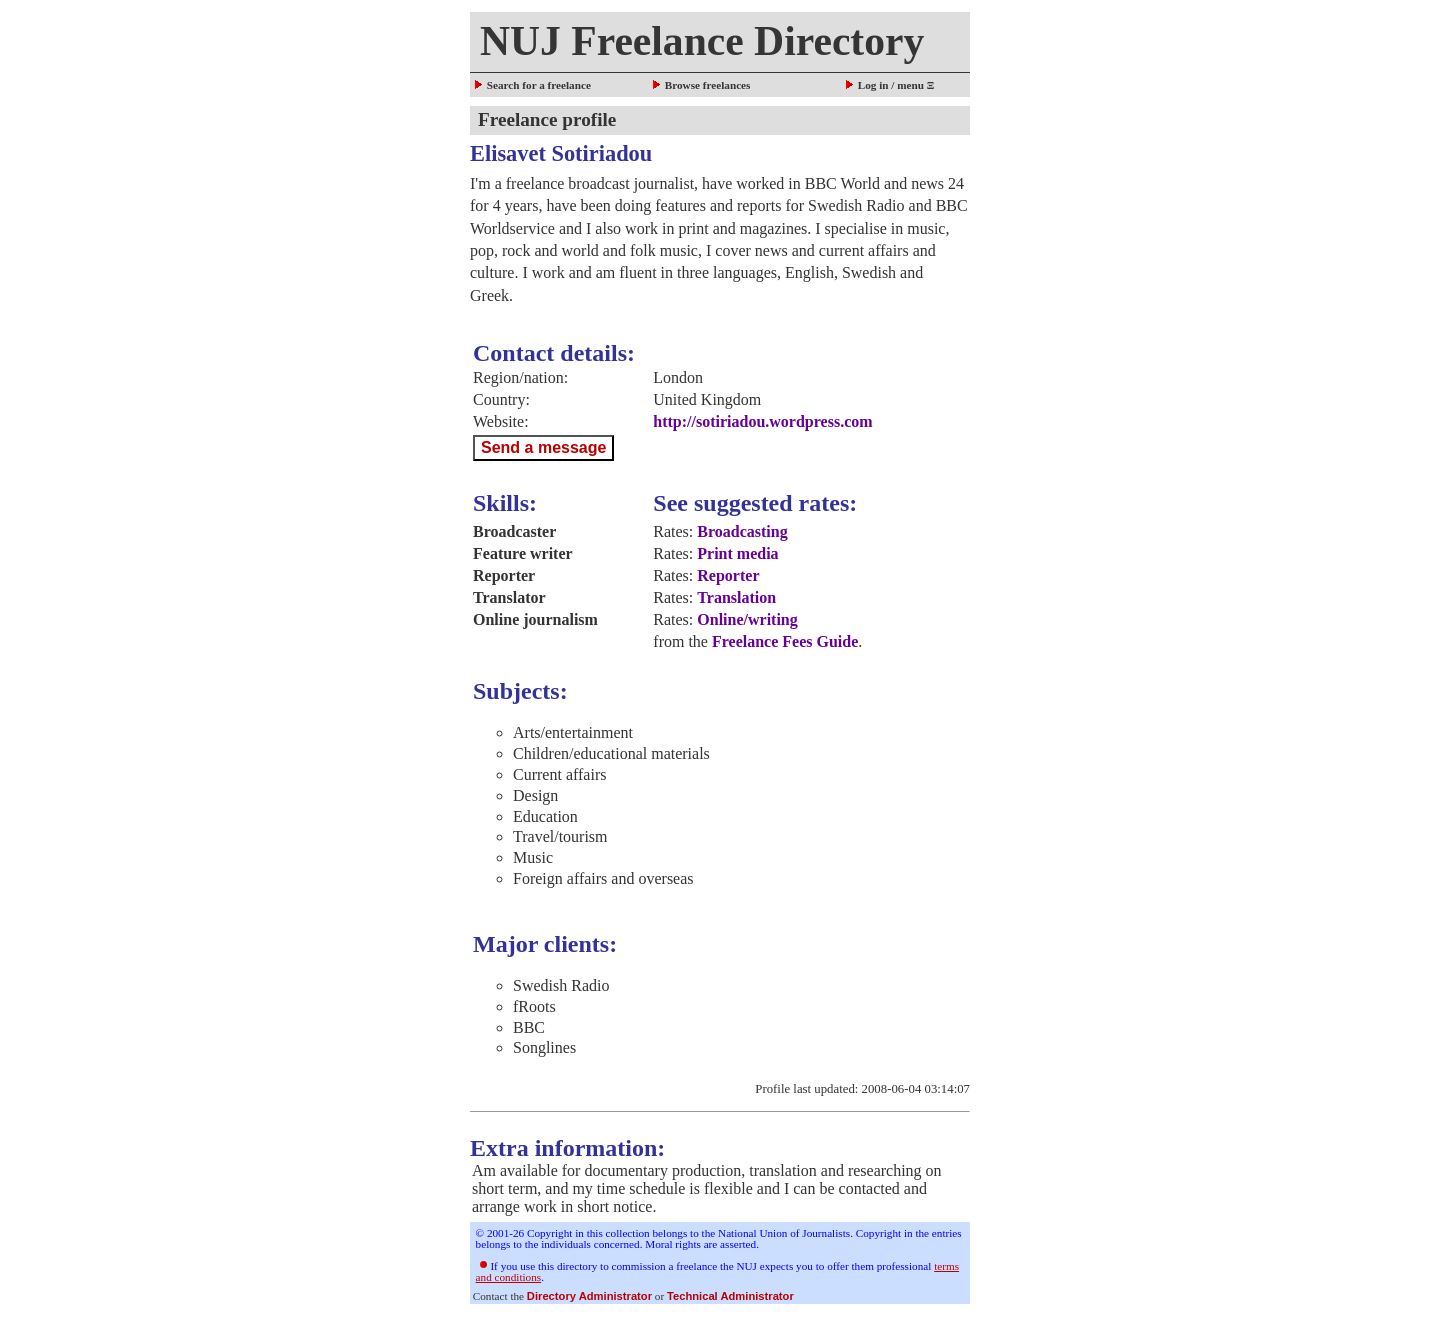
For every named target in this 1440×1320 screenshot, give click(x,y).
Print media (737, 553)
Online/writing (747, 619)
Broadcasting (742, 531)
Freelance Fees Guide (785, 641)
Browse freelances (700, 85)
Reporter (728, 575)
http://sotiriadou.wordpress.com (762, 421)
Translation (736, 597)
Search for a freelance (531, 85)
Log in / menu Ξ (888, 85)
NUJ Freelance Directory (702, 41)
